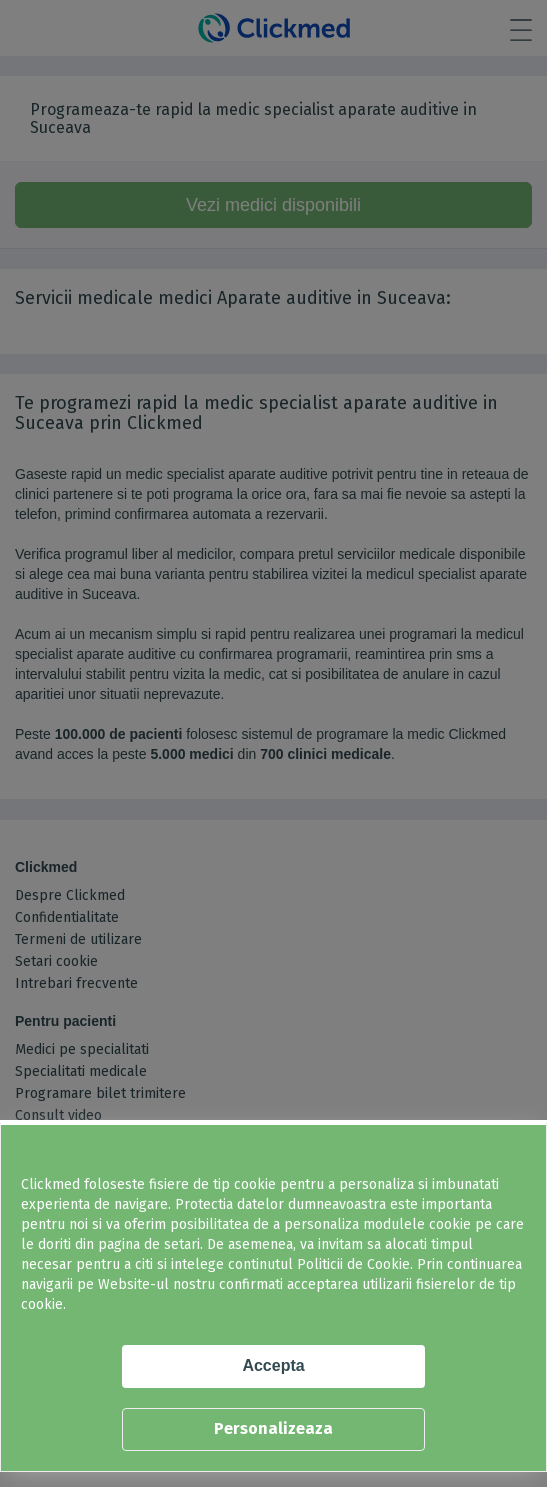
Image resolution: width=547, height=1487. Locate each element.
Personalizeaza (273, 1428)
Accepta (273, 1365)
